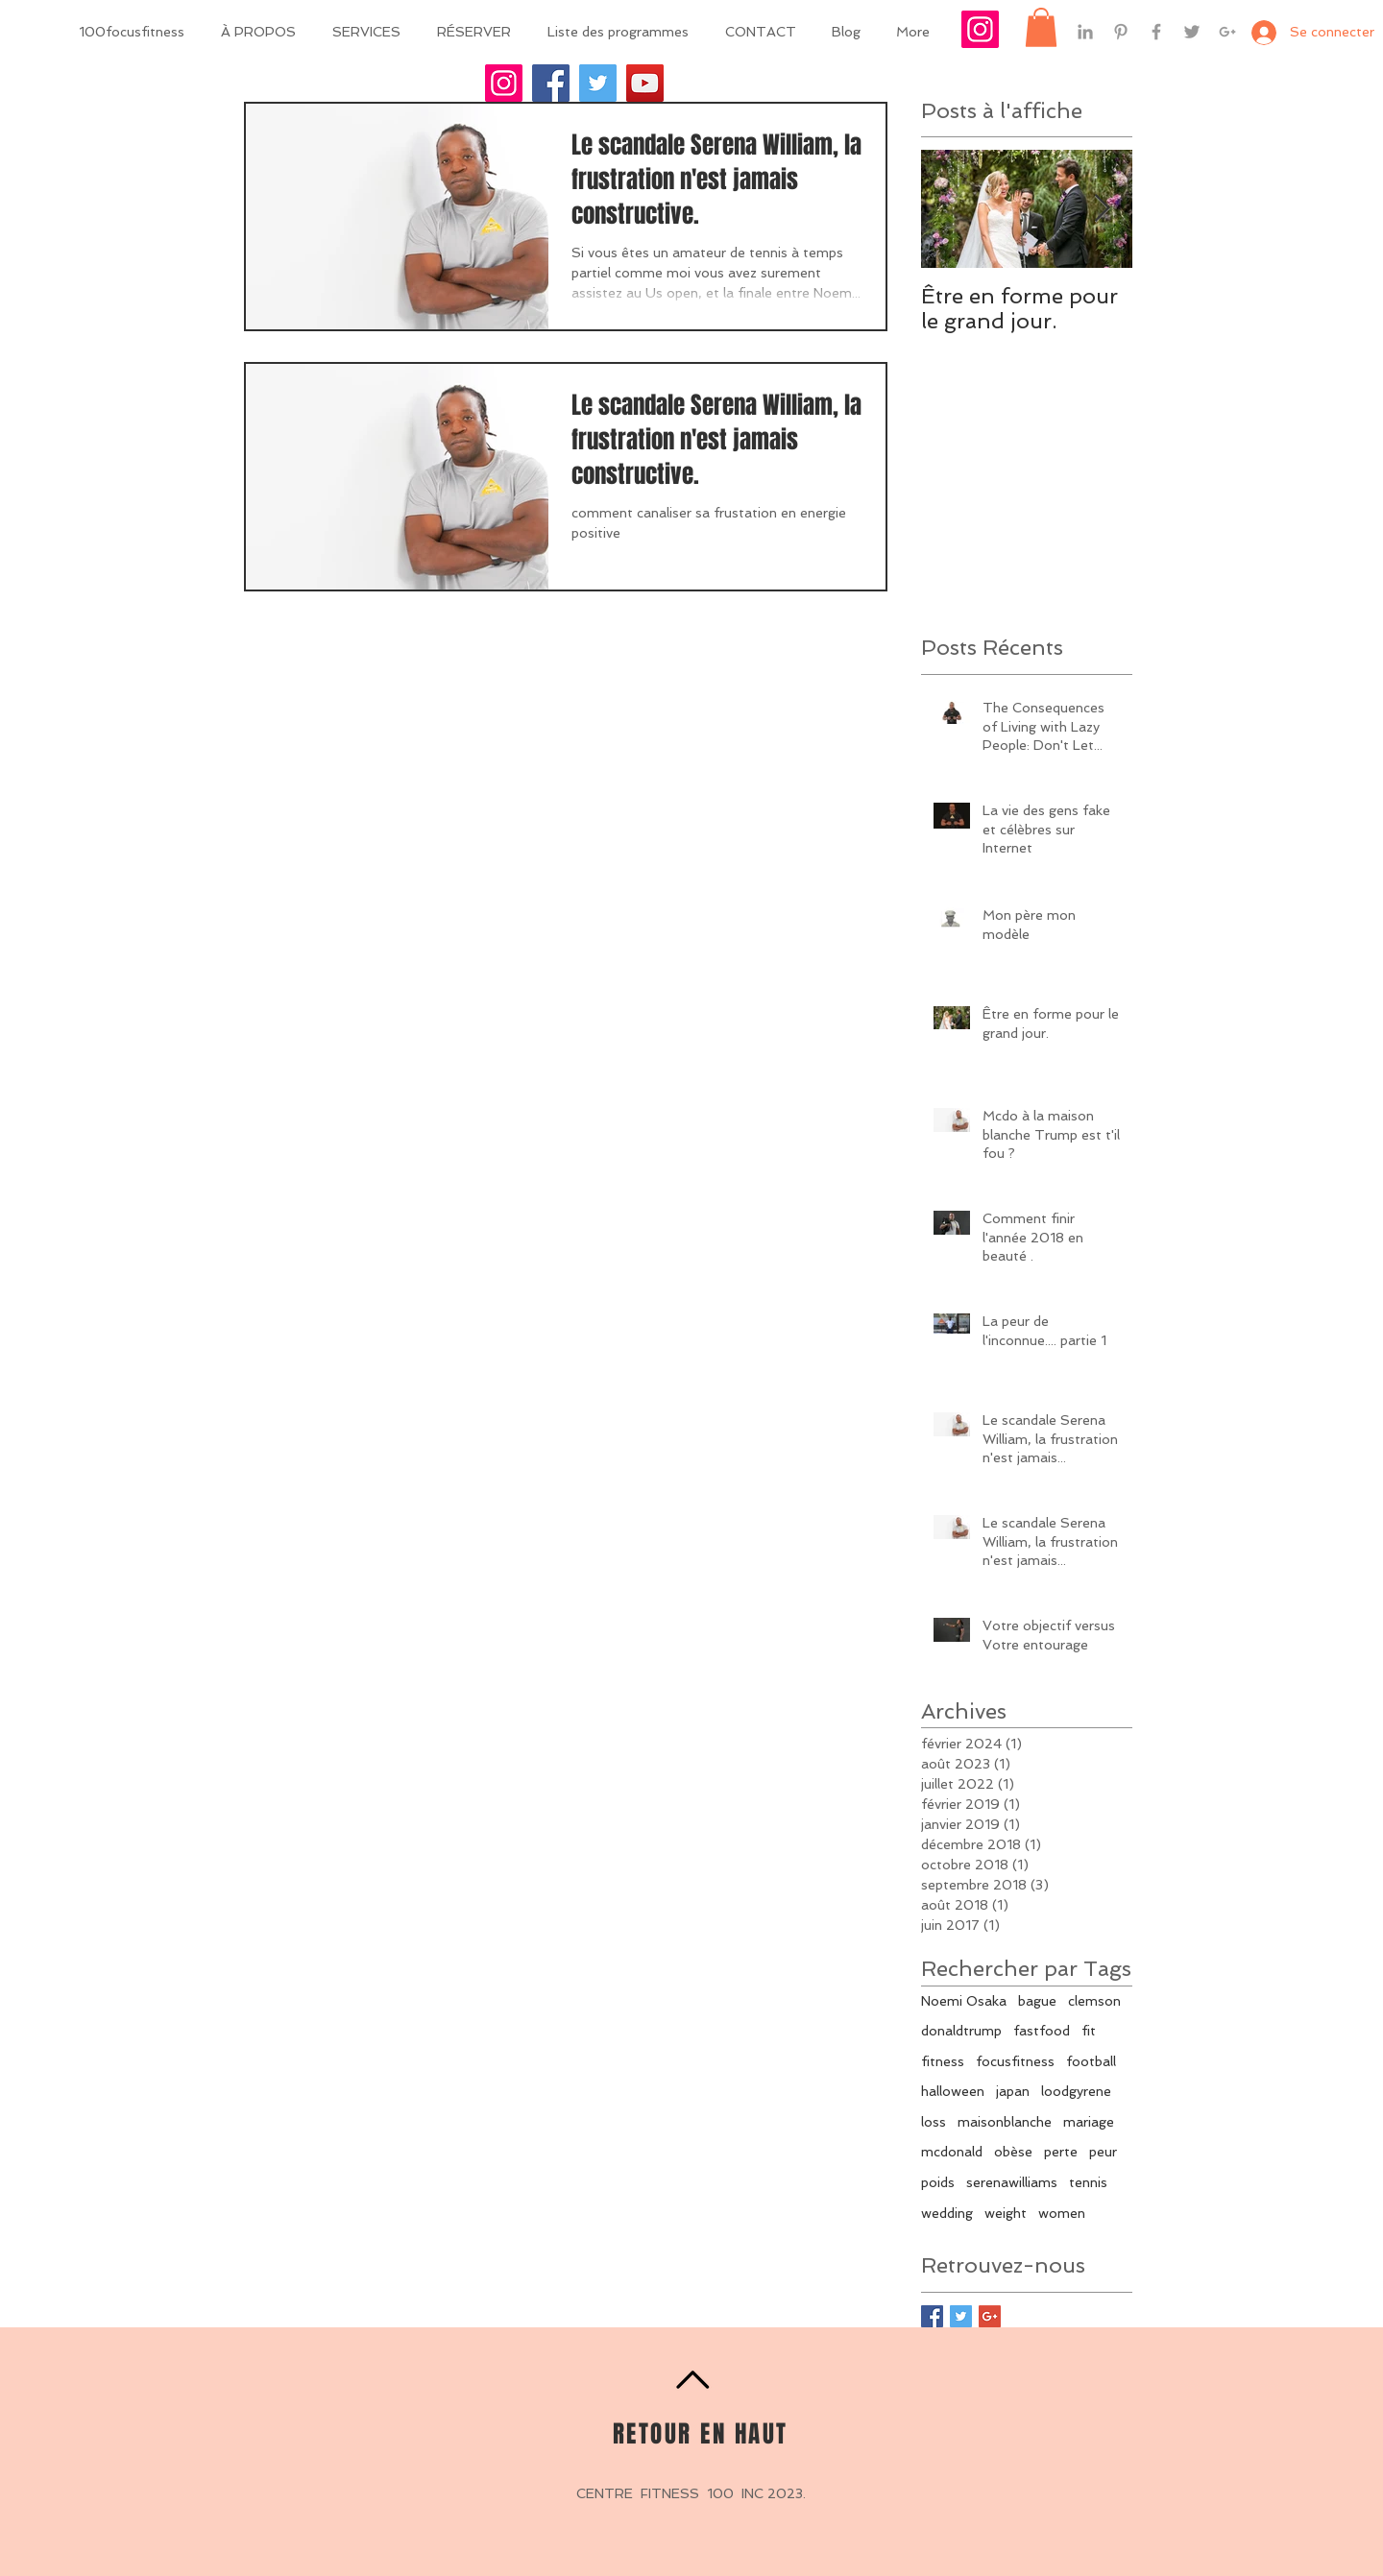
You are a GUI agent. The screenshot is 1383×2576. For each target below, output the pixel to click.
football (1091, 2061)
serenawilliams (1011, 2182)
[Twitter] (598, 83)
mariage (1088, 2122)
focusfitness (1015, 2061)
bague (1037, 2001)
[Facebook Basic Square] (932, 2316)
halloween (952, 2091)
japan (1013, 2091)
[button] (1041, 27)
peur (1103, 2151)
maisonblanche (1005, 2122)
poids (938, 2182)
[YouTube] (645, 83)
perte (1061, 2151)
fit (1088, 2030)
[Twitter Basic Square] (961, 2316)
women (1061, 2213)
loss (933, 2122)
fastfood (1041, 2030)
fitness (942, 2061)
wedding (947, 2213)
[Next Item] (1101, 210)
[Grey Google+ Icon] (1227, 31)
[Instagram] (503, 83)
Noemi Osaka (964, 2001)
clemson (1094, 2001)
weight (1005, 2213)
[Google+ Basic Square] (990, 2316)
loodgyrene (1076, 2091)
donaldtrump (961, 2030)
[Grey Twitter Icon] (1191, 31)
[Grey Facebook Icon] (1156, 31)
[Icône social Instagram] (980, 29)
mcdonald (952, 2151)
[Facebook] (551, 83)
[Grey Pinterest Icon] (1120, 31)
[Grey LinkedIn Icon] (1085, 31)
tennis (1088, 2182)
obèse (1013, 2151)
